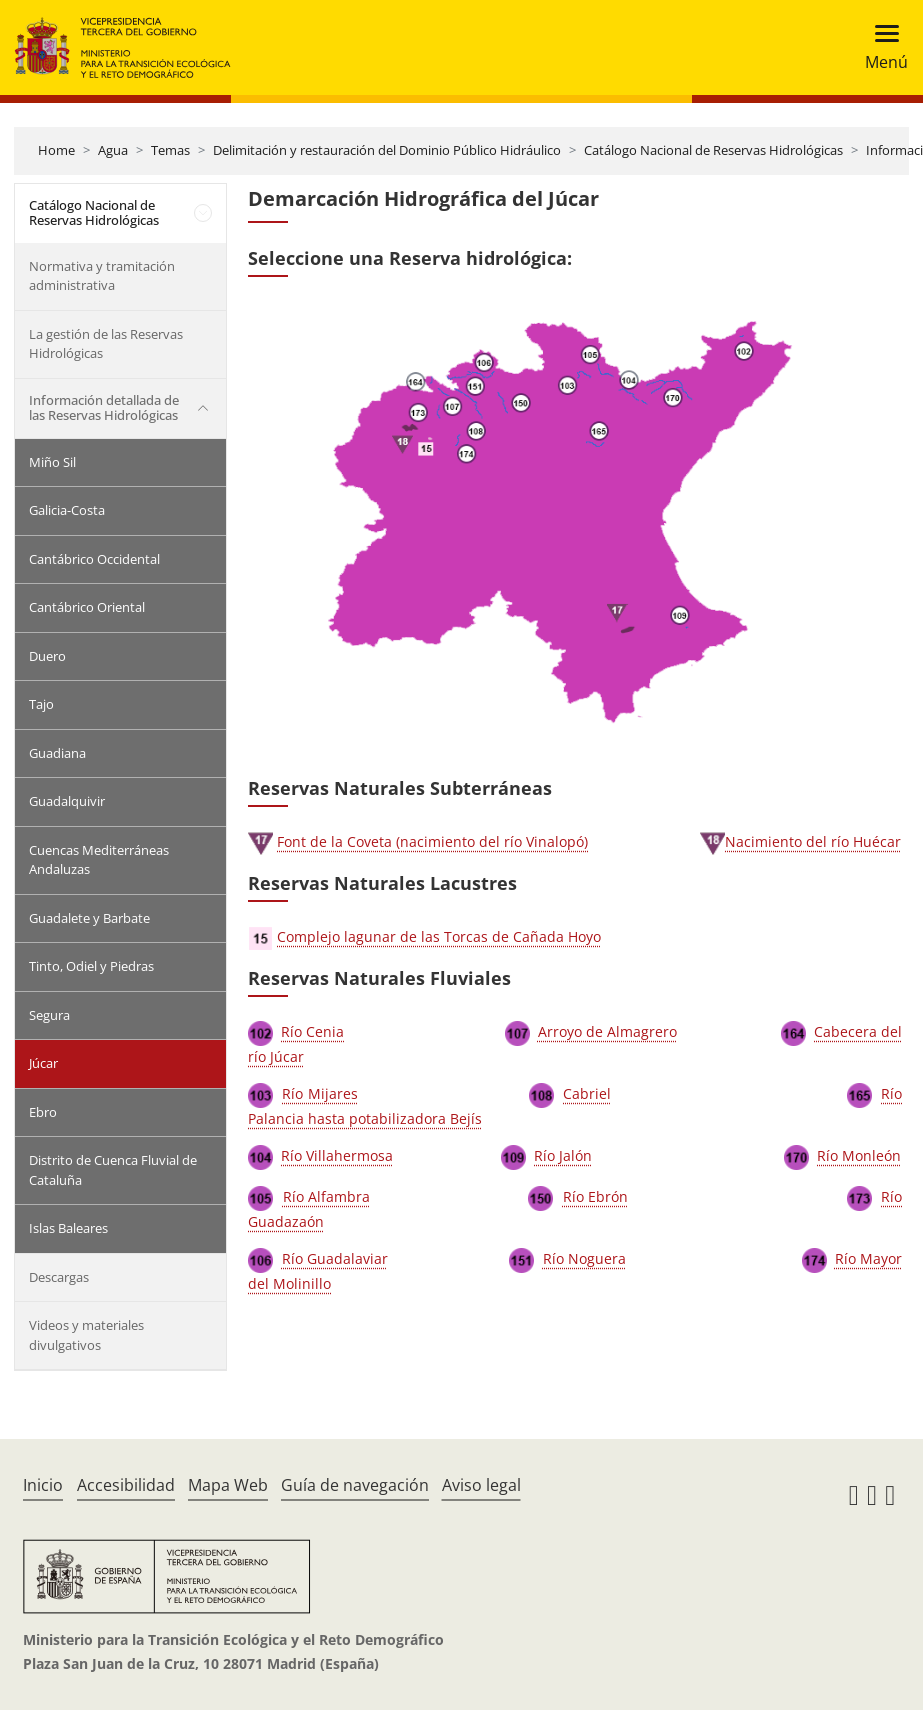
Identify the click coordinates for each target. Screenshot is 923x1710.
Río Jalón (563, 1155)
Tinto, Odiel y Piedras (91, 966)
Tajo (41, 704)
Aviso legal (481, 1485)
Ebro (43, 1112)
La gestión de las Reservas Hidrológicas (106, 344)
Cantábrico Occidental (94, 559)
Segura (49, 1015)
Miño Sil (52, 462)
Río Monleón (859, 1155)
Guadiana (57, 753)
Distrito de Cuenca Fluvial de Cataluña (113, 1170)
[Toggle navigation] (880, 47)
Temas (170, 150)
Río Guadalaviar (335, 1258)
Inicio (43, 1485)
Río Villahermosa (337, 1155)
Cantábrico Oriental (87, 607)
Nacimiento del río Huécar (813, 841)
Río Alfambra (327, 1196)
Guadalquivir (67, 801)
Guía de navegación (355, 1485)
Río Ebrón (596, 1196)
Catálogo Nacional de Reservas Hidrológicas (713, 150)
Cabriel (587, 1093)
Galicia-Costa (67, 510)
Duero (47, 656)
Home (56, 150)
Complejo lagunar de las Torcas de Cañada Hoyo (439, 936)
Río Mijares (320, 1093)
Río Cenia (312, 1031)
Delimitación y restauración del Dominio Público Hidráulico (387, 150)
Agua (113, 150)
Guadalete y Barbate (89, 918)
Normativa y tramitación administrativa (102, 276)
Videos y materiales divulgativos (86, 1335)
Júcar (43, 1063)
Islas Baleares (68, 1228)
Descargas (59, 1277)
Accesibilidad (126, 1485)
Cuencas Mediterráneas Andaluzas (99, 860)
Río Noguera (584, 1258)
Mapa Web (228, 1485)
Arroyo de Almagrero (607, 1031)
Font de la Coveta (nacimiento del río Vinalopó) (432, 841)
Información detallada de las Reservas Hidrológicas (104, 408)
